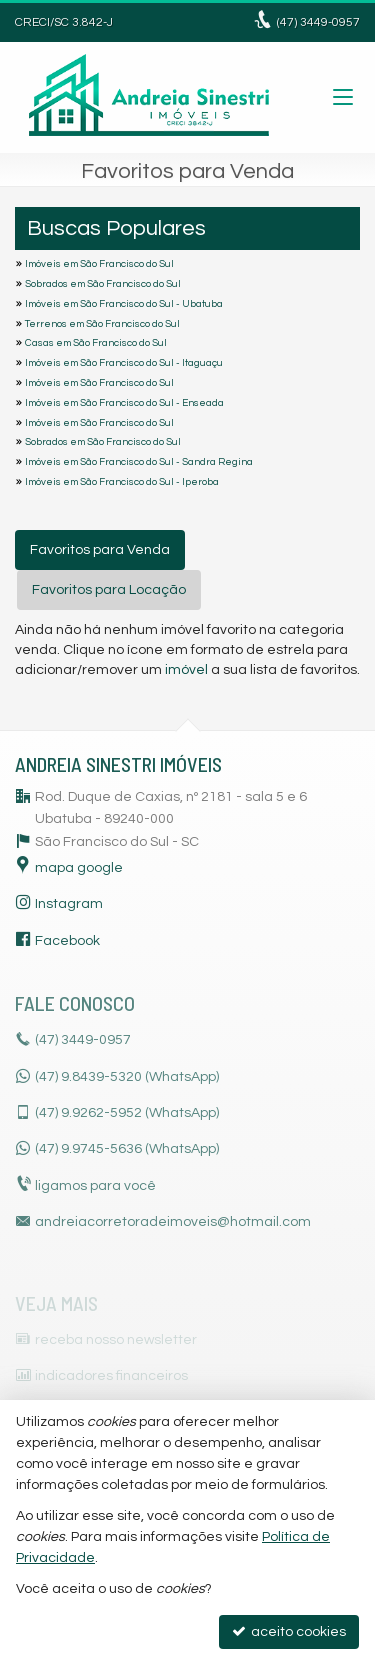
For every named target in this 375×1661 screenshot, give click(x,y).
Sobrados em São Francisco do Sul (103, 284)
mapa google (79, 868)
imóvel (186, 670)
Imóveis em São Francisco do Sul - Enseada (124, 403)
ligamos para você (95, 1186)
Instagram (69, 904)
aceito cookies (289, 1631)
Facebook (67, 941)
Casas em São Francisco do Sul (96, 343)
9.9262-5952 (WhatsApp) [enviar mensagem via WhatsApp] (127, 1113)
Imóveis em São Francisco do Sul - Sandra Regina (139, 462)
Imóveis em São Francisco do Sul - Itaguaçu (124, 363)
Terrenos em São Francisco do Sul (102, 324)
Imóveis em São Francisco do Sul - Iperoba (122, 482)
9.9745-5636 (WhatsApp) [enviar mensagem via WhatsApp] (127, 1149)
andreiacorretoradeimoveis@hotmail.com (173, 1222)
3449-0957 (318, 22)
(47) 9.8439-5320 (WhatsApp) (127, 1077)
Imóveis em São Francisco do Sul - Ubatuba (124, 304)
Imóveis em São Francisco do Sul (99, 264)
